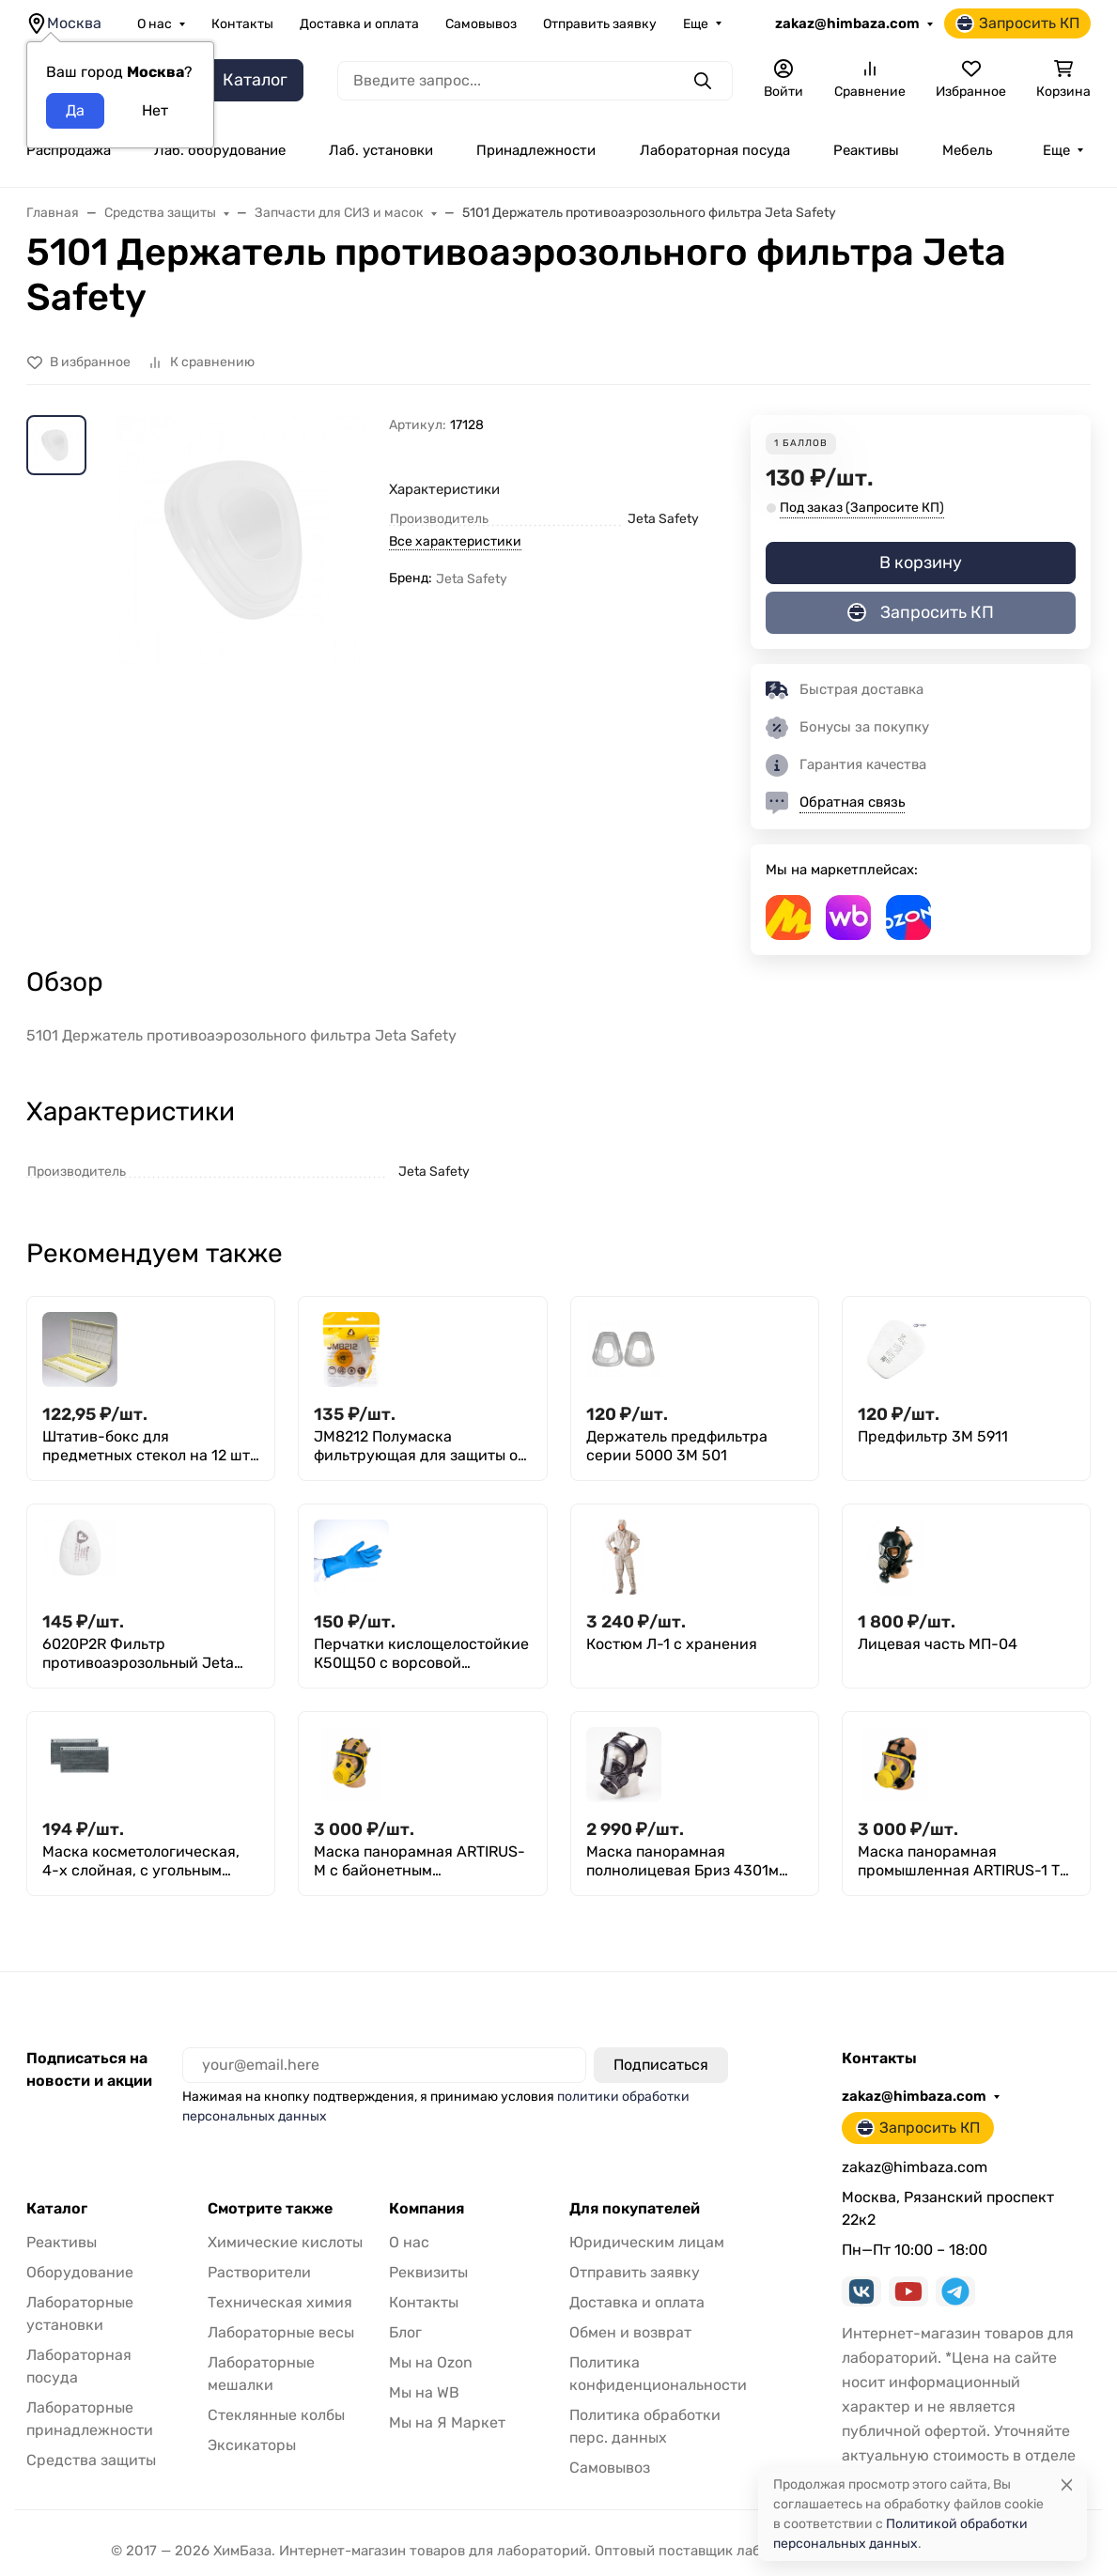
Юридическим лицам (646, 2242)
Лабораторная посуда (715, 150)
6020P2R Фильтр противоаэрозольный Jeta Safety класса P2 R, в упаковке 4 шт (138, 1654)
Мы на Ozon (431, 2362)
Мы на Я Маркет (447, 2422)
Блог (405, 2332)
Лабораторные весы (281, 2332)
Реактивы (866, 150)
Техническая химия (280, 2302)
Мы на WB (424, 2392)
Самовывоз (481, 24)
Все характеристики (455, 541)
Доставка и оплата (359, 24)
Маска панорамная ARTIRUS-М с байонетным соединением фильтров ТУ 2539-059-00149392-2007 (419, 1861)
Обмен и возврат (630, 2332)
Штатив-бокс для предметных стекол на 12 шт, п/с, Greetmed (148, 1446)
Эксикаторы (252, 2445)
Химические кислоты (285, 2242)
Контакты (242, 24)
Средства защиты (91, 2460)
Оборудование (79, 2272)
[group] (241, 585)
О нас (154, 24)
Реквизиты (428, 2272)
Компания (426, 2208)
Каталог (56, 2208)
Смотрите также (270, 2208)
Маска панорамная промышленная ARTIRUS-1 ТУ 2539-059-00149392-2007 (963, 1861)
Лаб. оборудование (220, 150)
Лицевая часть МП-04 (937, 1644)
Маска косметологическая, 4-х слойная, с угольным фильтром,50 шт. (141, 1861)
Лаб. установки (381, 150)
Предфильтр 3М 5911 (933, 1436)
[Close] (1067, 2484)
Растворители (259, 2272)
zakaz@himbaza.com (847, 23)
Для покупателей (634, 2208)
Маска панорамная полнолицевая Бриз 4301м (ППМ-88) (682, 1861)
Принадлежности (536, 150)
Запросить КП (1017, 23)
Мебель (967, 150)
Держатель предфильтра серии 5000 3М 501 (677, 1445)
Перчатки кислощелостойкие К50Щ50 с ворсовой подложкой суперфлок (421, 1654)
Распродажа (68, 150)
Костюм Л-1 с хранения (671, 1644)
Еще (695, 24)
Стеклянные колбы (276, 2415)
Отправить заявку (600, 24)
